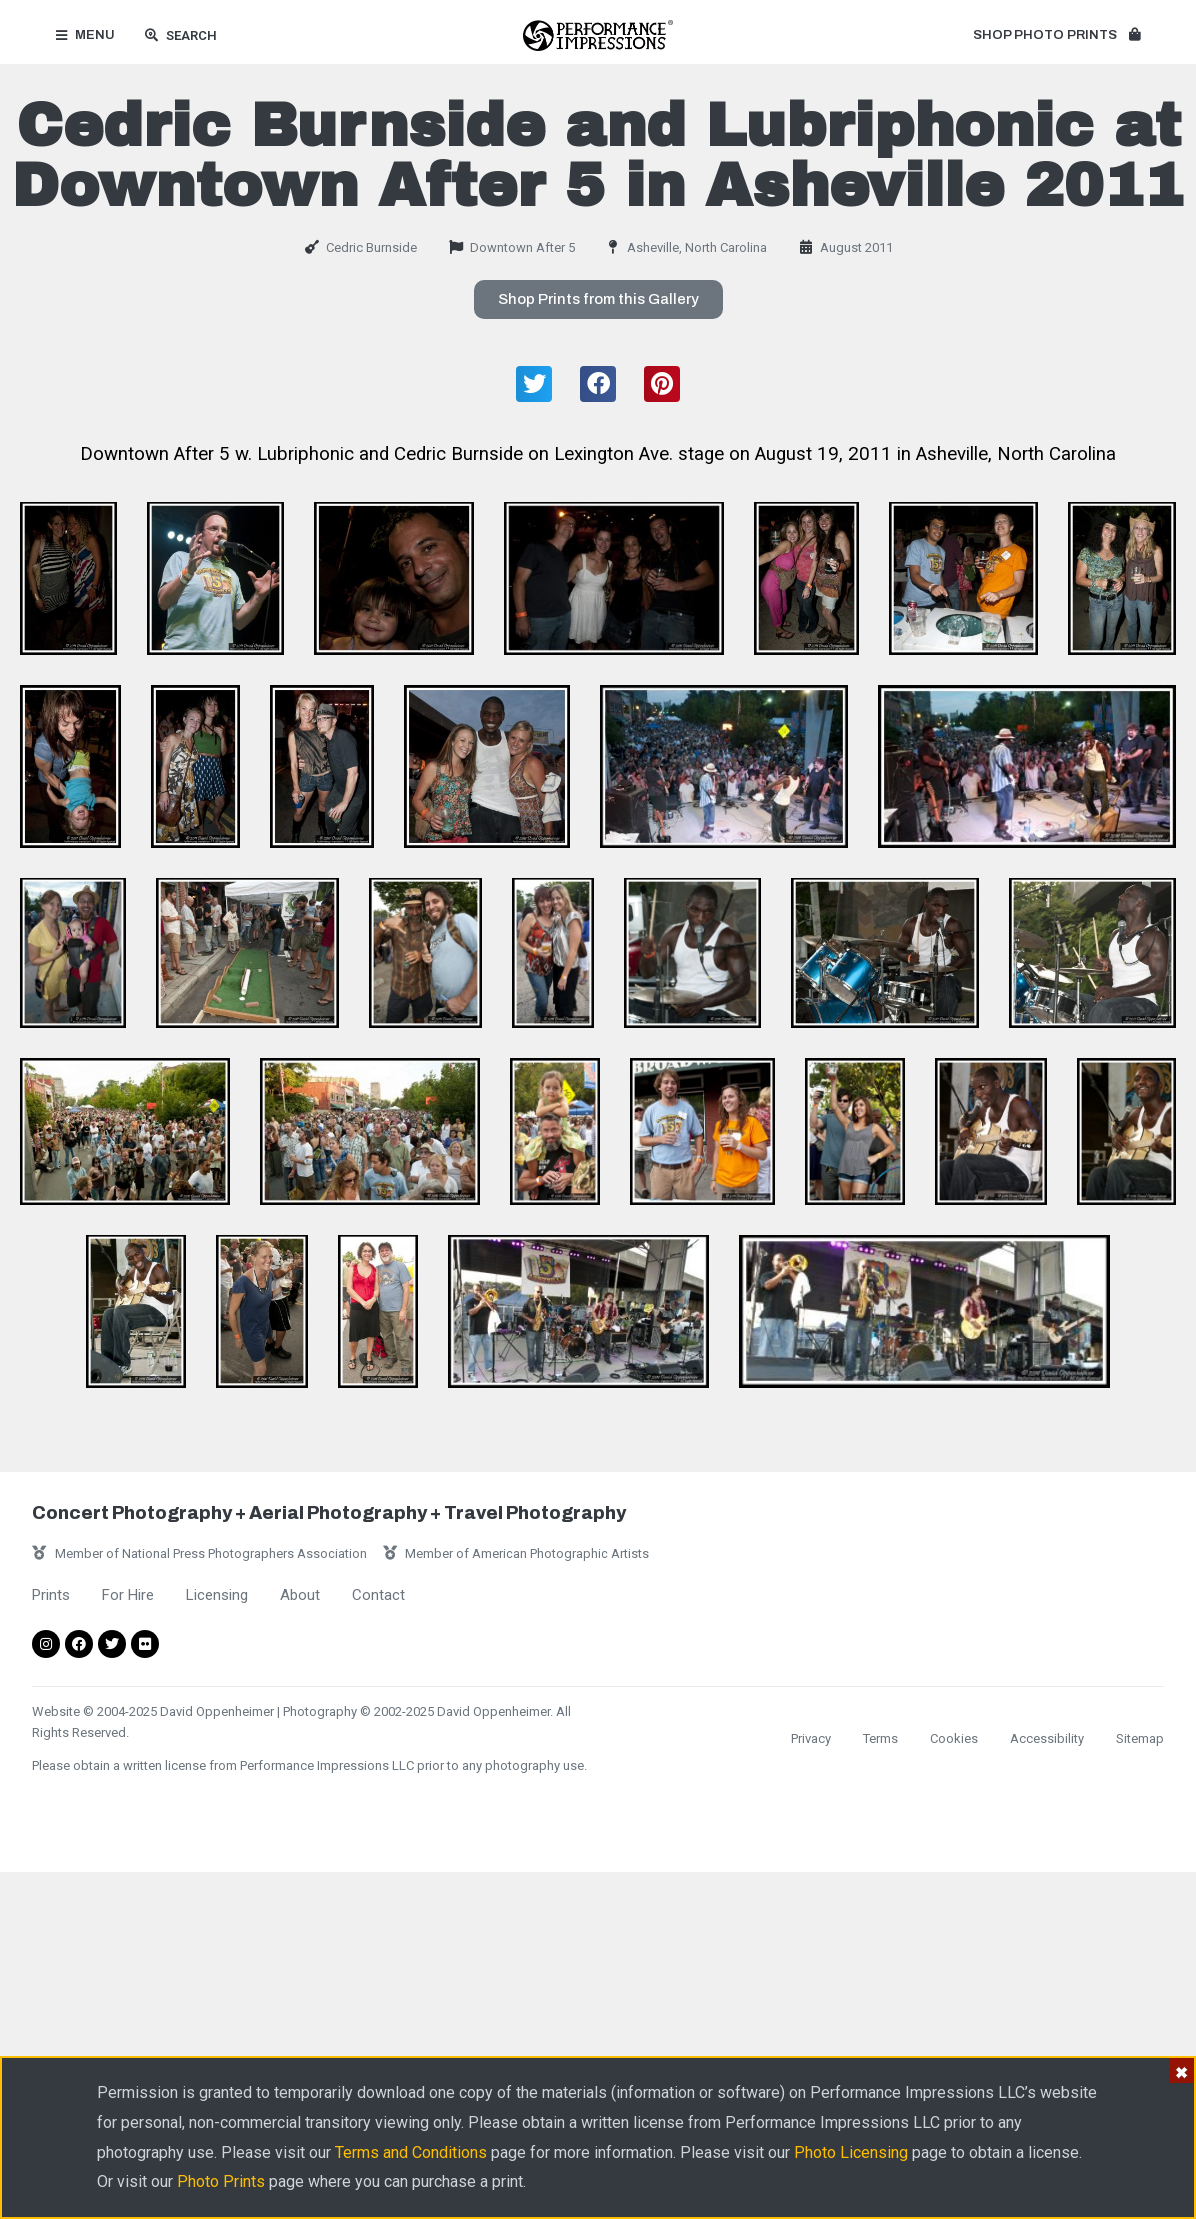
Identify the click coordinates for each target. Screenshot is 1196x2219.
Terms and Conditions (411, 2152)
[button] (1056, 36)
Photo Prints (221, 2181)
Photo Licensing (851, 2152)
